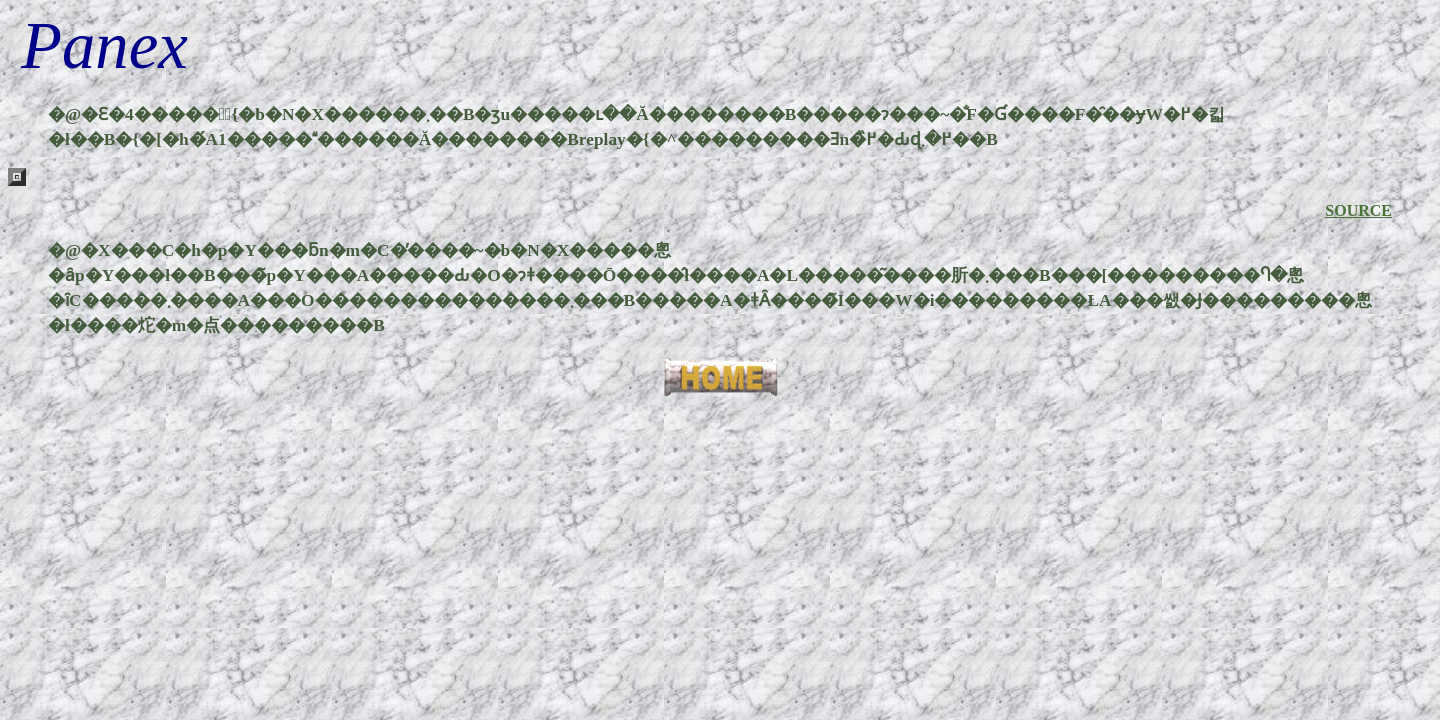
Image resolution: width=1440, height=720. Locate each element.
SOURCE (1358, 210)
